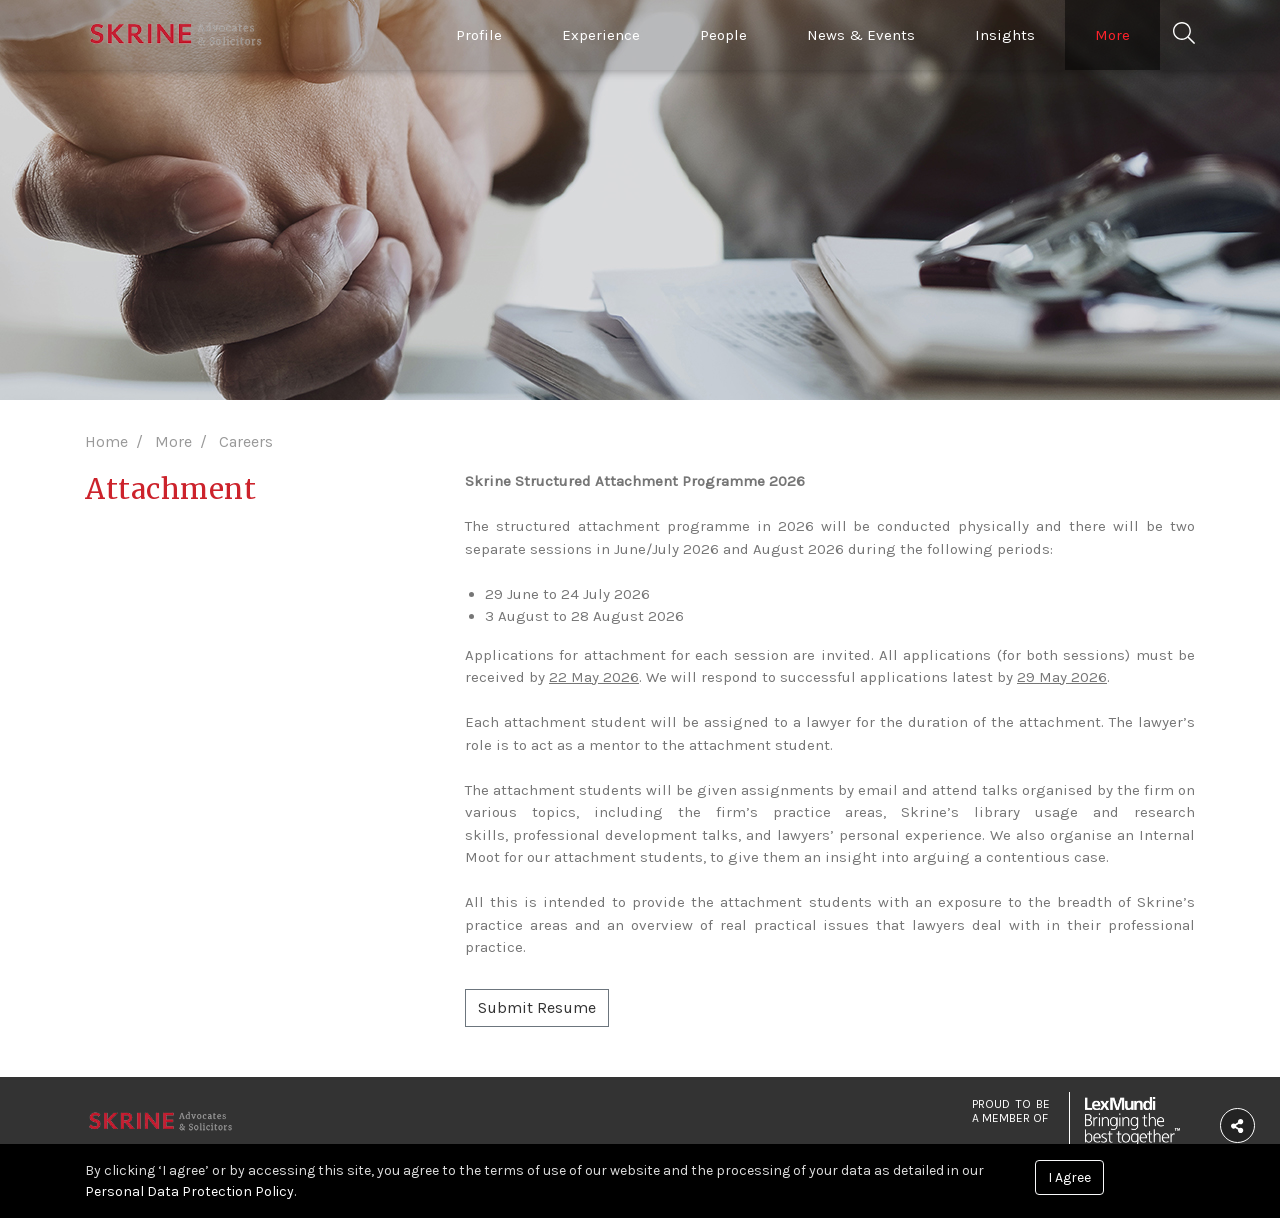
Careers (246, 441)
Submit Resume (537, 1007)
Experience (601, 35)
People (723, 35)
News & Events (861, 35)
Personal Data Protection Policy (189, 1191)
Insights (1005, 35)
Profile (479, 35)
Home (106, 441)
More (1112, 35)
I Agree (1069, 1177)
